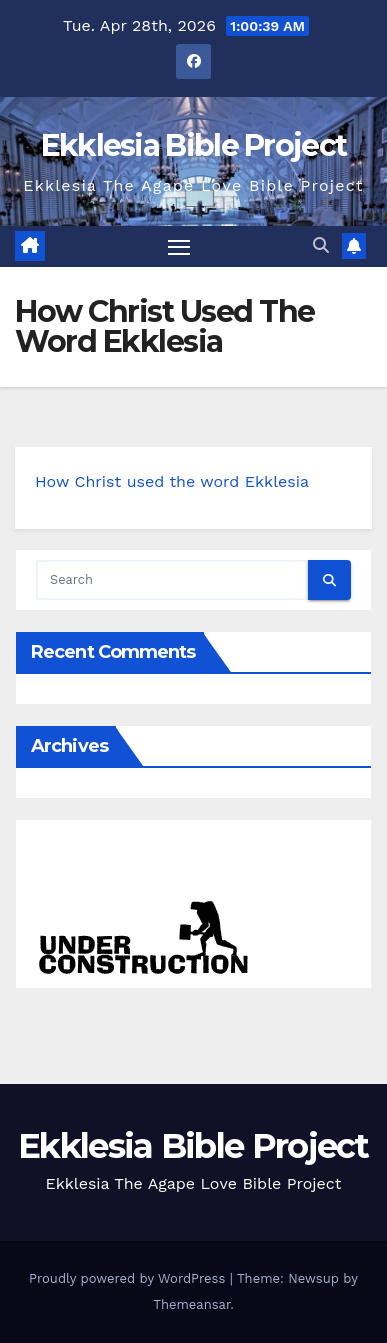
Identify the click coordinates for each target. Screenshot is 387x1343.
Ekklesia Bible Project (194, 145)
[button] (321, 245)
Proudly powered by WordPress (129, 1278)
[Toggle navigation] (179, 247)
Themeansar (191, 1304)
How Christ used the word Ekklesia (172, 481)
